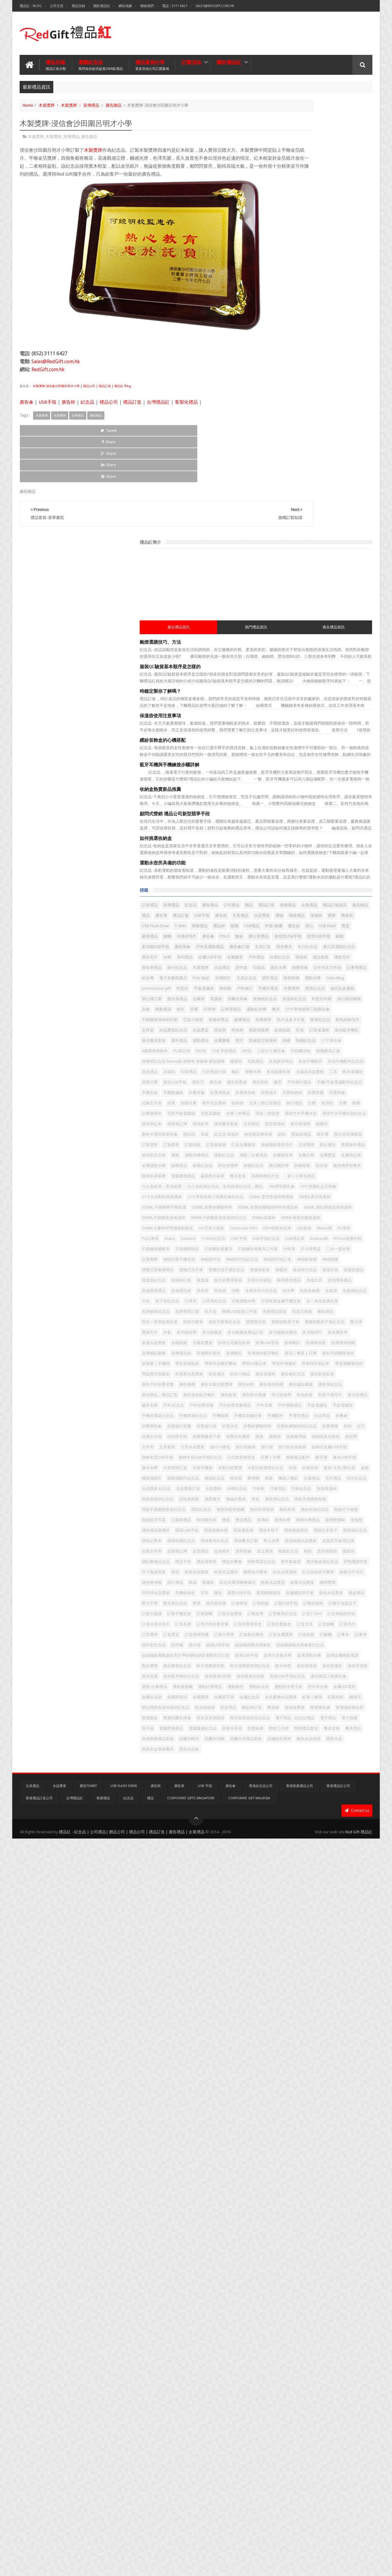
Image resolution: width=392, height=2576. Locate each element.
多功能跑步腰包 (324, 1480)
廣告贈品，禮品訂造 (316, 1616)
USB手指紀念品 (354, 1251)
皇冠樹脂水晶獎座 (335, 1991)
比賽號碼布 (292, 952)
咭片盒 (275, 1428)
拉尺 (286, 1720)
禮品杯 (313, 514)
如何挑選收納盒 (282, 395)
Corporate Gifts (313, 1230)
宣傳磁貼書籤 (335, 1511)
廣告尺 (303, 879)
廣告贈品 (114, 102)
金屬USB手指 (280, 587)
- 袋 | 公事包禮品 (338, 1108)
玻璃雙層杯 (278, 1949)
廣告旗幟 (314, 1595)
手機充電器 (317, 660)
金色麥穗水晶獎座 (310, 2376)
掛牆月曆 (290, 931)
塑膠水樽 (319, 858)
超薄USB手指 (280, 2272)
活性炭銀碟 (316, 1876)
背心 (313, 525)
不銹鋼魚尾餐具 (345, 1272)
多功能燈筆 (313, 1470)
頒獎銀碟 (335, 2449)
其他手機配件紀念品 (286, 848)
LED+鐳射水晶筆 (347, 1230)
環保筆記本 (328, 973)
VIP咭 (319, 806)
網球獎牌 (277, 2105)
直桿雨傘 (319, 2012)
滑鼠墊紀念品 (319, 1886)
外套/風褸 (277, 525)
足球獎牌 (314, 1035)
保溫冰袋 (323, 1334)
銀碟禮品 (277, 1077)
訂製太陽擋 (278, 2157)
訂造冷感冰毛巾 (341, 2178)
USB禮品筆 (278, 1261)
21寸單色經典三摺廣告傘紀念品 (297, 1157)
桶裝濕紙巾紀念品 (310, 1824)
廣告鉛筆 (314, 1626)
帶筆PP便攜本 (348, 1553)
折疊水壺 (357, 1699)
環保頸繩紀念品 (308, 1980)
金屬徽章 (305, 587)
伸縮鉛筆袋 (278, 1313)
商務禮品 (294, 514)
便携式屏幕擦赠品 (331, 1313)
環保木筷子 (333, 1959)
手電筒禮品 (300, 1688)
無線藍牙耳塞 (280, 1928)
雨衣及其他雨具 (337, 2418)
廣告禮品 (337, 462)
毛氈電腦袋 (351, 952)
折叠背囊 (277, 910)
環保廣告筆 (308, 1959)
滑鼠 (298, 1886)
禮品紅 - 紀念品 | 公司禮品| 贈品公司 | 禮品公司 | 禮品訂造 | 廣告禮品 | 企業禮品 (132, 2566)
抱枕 (273, 1720)
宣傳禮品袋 (278, 1522)
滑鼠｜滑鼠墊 (310, 962)
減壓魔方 (339, 1876)
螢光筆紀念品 (353, 2126)
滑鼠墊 (347, 754)
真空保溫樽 (278, 994)
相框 (298, 2022)
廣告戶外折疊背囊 (284, 1595)
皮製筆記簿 (341, 2001)
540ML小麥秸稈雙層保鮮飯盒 (339, 1220)
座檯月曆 (349, 869)
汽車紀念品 (300, 1866)
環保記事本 (278, 1980)
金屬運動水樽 (349, 1067)
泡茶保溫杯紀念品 (284, 1876)
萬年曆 (300, 1014)
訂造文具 (306, 2199)
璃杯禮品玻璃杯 (325, 1949)
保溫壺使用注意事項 (287, 273)
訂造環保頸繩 (323, 2210)
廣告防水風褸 (339, 1626)
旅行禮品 (314, 941)
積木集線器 (337, 2043)
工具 (306, 869)
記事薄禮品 (296, 712)
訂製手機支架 (306, 2157)
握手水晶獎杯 (315, 931)
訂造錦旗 (335, 2220)
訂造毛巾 (349, 2199)
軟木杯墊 (355, 2293)
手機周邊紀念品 (282, 1678)
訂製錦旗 (298, 1025)
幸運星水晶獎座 (282, 1574)
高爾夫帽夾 (316, 2470)
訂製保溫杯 (307, 2147)
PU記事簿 (336, 1240)
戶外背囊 (314, 1657)
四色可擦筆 (278, 1449)
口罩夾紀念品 (280, 1407)
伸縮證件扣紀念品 (310, 1303)
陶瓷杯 (327, 504)
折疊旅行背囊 (306, 1699)
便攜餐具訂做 (306, 816)
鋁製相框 (277, 2387)
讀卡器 (356, 2230)
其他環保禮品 (331, 1365)
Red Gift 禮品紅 (358, 2566)
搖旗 (335, 1730)
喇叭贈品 (302, 1438)
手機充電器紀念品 (335, 1668)
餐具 (341, 712)
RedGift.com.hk (48, 374)
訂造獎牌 (277, 2210)
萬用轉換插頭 (323, 2116)
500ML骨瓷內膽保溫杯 (288, 1220)
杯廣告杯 (290, 1814)
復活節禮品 (355, 1636)
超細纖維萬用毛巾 (284, 1035)
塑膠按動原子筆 (282, 1459)
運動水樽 (345, 639)
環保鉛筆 (277, 983)
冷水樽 (312, 1386)
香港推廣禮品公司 (299, 2523)
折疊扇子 (349, 910)
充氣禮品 (294, 837)
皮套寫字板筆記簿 (284, 2001)
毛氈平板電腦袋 (321, 952)
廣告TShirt (88, 2523)
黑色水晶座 (337, 2491)
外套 (294, 1470)
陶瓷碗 (347, 2397)
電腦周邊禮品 (341, 2439)
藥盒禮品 (306, 2126)
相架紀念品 (278, 2022)
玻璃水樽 (315, 1939)
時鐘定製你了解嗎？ (287, 248)
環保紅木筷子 (310, 1970)
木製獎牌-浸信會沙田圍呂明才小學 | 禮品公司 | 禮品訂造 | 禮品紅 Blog (81, 391)
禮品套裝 (294, 598)
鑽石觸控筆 (278, 1087)
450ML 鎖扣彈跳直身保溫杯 (293, 1199)
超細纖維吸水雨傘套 (315, 2241)
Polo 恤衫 (327, 629)
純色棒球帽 (278, 2085)
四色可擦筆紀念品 (310, 1449)
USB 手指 (326, 1251)
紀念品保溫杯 (280, 2074)
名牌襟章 (349, 733)
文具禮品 (315, 493)
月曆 (362, 941)
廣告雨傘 (323, 556)
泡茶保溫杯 (325, 1866)
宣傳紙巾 (350, 629)
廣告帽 (275, 660)
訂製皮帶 (306, 2168)
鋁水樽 (275, 629)
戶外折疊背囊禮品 (284, 1657)
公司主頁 (56, 6)
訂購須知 (191, 59)
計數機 (355, 2220)
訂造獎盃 (298, 2210)
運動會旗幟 (351, 2335)
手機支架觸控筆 (337, 1678)
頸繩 (341, 785)
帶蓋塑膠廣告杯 (316, 1563)
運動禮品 (357, 775)
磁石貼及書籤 (306, 671)
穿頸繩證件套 (318, 2053)
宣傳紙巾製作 (306, 1522)
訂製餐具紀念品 (333, 2168)
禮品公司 (109, 407)
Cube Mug (278, 650)
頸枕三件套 (278, 2460)
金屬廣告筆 (337, 1056)
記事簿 (292, 2230)
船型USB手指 (293, 2116)
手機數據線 (351, 900)
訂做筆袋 (315, 2137)
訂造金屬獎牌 (310, 2220)
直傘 (302, 702)
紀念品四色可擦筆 (314, 2074)
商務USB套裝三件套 (303, 1428)
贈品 (273, 473)
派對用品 (302, 639)
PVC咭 (274, 806)
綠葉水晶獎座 (351, 2095)
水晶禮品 (323, 608)
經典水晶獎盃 (322, 2095)
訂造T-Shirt (278, 2178)
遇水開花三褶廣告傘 (286, 2335)
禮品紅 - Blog (31, 6)
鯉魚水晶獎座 (347, 2481)
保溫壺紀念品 (280, 1345)
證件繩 (339, 2230)
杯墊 (273, 1814)
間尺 (294, 785)
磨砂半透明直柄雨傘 (329, 994)
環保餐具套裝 (302, 983)
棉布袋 (275, 1834)
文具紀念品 (278, 639)
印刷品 (360, 608)
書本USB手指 (297, 1793)
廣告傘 (26, 407)
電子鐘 (317, 2439)
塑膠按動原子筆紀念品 (322, 1459)
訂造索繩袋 (321, 1025)
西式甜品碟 (292, 2137)
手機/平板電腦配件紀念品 (291, 900)
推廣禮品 (311, 473)
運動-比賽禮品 (322, 2335)
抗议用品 (323, 1688)
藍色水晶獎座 (280, 2126)
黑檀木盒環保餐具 (306, 2491)
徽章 (294, 889)
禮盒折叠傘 (278, 2043)
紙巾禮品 (302, 2085)
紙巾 (337, 702)
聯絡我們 (147, 6)
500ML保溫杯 (341, 1209)
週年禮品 (335, 775)
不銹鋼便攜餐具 (282, 1272)
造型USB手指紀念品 (319, 2324)
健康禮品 (327, 733)
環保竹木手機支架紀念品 (290, 973)
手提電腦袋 (304, 1668)
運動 (331, 1046)
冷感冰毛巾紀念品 (284, 1386)
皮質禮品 (277, 2012)
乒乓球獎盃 (341, 1282)
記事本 (275, 2230)
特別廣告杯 (333, 1928)
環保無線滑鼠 (280, 1970)
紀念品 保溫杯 (294, 1004)
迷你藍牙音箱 (310, 1046)
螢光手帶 (327, 2126)
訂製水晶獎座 (280, 2168)
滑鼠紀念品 (278, 1907)
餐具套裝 (331, 2460)
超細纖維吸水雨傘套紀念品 (292, 2251)
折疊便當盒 (300, 910)
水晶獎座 (336, 493)
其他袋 (317, 1376)
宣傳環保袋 (278, 1511)
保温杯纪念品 (298, 1334)
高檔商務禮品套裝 (284, 2470)
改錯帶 (333, 1741)
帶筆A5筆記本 (318, 1553)
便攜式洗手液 (280, 1324)
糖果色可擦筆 (353, 2064)
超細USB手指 (280, 2241)
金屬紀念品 (278, 2376)
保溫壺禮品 (347, 1334)
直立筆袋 (341, 2012)
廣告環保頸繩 (302, 1605)
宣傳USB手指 (317, 1501)
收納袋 (339, 931)
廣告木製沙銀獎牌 (343, 1595)
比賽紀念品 (350, 587)
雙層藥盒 (277, 2418)
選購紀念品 (100, 61)
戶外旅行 (294, 660)
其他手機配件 (349, 837)
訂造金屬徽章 (349, 1025)
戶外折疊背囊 (328, 1647)
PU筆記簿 (359, 796)
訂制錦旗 (337, 2137)
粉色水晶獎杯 (323, 2064)
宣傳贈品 (331, 1522)
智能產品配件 (339, 1782)
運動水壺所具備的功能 (289, 420)
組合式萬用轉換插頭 (286, 2095)
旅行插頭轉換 (280, 702)
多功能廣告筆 (345, 858)
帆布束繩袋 (325, 869)
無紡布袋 (277, 1918)
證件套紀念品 (315, 2230)
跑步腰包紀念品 (341, 2283)
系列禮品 (349, 577)
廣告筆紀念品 (280, 1616)
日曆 (331, 941)
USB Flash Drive (352, 504)
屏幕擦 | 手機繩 (320, 1543)
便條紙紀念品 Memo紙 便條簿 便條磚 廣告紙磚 (310, 827)
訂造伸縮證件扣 (308, 2178)
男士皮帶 (306, 1991)
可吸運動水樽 (310, 1407)
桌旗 (345, 1814)
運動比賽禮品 (280, 2345)
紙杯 (350, 1004)
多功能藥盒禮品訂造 (286, 1480)
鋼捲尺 (296, 2387)
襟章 (273, 2137)
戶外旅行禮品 (315, 889)
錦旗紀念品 (351, 1077)
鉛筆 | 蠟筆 (341, 2376)
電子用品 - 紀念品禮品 (333, 2428)
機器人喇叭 (327, 1834)
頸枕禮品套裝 (306, 2460)
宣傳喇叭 (343, 1501)
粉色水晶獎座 (294, 2064)
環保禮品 (277, 504)
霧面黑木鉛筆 (339, 1098)
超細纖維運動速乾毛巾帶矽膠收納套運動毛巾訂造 (312, 2262)
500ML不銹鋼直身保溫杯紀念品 (296, 1209)
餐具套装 (277, 1108)
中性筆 (320, 1282)
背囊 (350, 702)
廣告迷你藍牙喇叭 (284, 1626)
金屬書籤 (277, 785)
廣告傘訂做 (278, 566)
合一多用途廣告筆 (284, 1418)
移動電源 (319, 702)
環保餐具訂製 (280, 1991)
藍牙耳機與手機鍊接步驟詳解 (296, 322)
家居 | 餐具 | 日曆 (322, 1532)
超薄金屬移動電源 (284, 2283)
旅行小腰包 (329, 1751)
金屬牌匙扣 (304, 2366)
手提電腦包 (278, 1668)
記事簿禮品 (355, 618)
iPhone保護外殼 (331, 1261)
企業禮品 (333, 473)
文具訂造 (302, 566)
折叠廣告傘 (278, 1699)
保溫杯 (296, 504)
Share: (355, 1240)
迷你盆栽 (353, 2303)
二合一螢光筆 (280, 1292)
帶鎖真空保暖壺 (349, 1563)
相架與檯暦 (296, 764)
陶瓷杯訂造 (325, 2397)
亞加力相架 (278, 733)
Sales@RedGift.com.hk (214, 6)
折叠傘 (343, 1688)
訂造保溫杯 (356, 764)
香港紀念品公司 (261, 2523)
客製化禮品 (186, 407)
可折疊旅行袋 (280, 858)
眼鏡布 (339, 2022)
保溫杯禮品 (304, 733)
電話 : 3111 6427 (174, 6)
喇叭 (302, 858)
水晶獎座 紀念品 (329, 1845)
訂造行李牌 (351, 2210)
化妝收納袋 (333, 1386)
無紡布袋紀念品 (304, 1918)
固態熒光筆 (341, 1449)
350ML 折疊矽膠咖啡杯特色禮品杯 (299, 1188)
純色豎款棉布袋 (326, 1004)
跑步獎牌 (314, 2283)
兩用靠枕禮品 (343, 1355)
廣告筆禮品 (339, 598)
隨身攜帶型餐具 (347, 1087)
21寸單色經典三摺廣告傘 (291, 723)
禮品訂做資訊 (280, 483)
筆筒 (273, 2064)
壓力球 (353, 1459)
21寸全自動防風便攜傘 (289, 1147)
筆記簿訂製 (333, 671)
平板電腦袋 (354, 650)
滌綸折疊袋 (278, 1886)
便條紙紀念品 (280, 691)
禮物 (354, 493)
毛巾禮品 (277, 1845)
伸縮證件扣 (278, 1303)
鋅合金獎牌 (325, 1077)
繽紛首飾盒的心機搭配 (289, 297)
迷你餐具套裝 (310, 775)
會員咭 (347, 941)
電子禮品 (277, 2439)
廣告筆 (339, 483)
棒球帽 (292, 1834)
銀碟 (329, 514)
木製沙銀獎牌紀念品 (341, 1803)
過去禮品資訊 (355, 184)
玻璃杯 (296, 1939)
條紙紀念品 (341, 1824)
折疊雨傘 (323, 921)
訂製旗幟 (331, 2157)
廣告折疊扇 (342, 879)
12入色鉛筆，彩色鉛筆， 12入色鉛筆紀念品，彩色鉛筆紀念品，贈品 (318, 1123)
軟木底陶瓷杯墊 (282, 2293)
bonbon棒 (302, 1261)
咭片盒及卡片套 (282, 743)
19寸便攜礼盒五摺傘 (318, 1136)
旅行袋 (275, 1761)
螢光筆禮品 (278, 681)
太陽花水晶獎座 (282, 869)
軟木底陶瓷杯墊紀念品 (322, 2293)
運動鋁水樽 (321, 712)
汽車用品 (277, 1866)
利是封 (333, 650)
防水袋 (321, 1087)
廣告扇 (321, 879)
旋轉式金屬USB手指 (337, 1761)
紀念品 (87, 407)
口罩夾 (347, 1397)
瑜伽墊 (300, 1949)
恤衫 (273, 545)
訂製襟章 (277, 1025)
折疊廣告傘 (325, 910)
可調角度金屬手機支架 (347, 1407)
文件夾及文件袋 (325, 618)
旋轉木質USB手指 (284, 1772)
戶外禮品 (327, 587)
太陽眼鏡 (331, 1490)
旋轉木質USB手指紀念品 (327, 1772)
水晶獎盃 (327, 754)
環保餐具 (323, 566)
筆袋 (273, 1004)
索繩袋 (335, 2085)
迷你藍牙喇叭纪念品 (286, 2314)
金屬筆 (300, 681)
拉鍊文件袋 (347, 921)
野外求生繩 (312, 2355)
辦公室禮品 (292, 545)
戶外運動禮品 (339, 1657)
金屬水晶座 (278, 2366)
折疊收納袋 (278, 921)
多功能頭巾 (353, 1480)
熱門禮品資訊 (319, 184)
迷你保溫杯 (304, 2303)
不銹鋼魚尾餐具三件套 (288, 1282)
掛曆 (273, 931)
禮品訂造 (132, 407)
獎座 (353, 1928)
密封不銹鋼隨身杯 (284, 1543)
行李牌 (275, 712)
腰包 (273, 2116)
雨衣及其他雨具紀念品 (288, 2428)
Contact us (357, 2548)
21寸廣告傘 (304, 796)
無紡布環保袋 (339, 1907)
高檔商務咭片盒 (304, 1108)
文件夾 (351, 1741)
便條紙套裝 (349, 1324)
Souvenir (276, 1251)
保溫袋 (329, 1345)
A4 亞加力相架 (281, 1230)
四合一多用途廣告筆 (333, 1438)
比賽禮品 (350, 1834)
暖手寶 (275, 1793)
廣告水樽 (277, 618)
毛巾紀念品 (300, 1845)
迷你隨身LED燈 (323, 2314)
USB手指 (47, 407)
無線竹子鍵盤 (335, 1918)
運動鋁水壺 (329, 2345)
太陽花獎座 (355, 1490)
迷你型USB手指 (321, 545)
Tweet (42, 435)
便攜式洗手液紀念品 (316, 1324)
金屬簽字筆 (351, 2366)
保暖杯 (275, 1334)
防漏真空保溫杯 (317, 785)
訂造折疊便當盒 (341, 2189)
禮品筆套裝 (333, 2032)
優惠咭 (275, 837)
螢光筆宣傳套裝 (325, 1014)
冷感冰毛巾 (313, 535)
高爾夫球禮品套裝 (284, 2481)
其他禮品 (318, 848)
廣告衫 (297, 525)
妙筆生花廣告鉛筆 (284, 1501)
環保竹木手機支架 (343, 962)
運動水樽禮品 (353, 1046)
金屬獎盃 (298, 1067)
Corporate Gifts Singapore (191, 2536)
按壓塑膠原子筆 (282, 1730)
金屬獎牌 (327, 2366)
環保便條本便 (280, 1959)
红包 (337, 764)
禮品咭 (359, 994)
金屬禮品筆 (321, 1067)
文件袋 (275, 754)
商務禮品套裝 (339, 1428)
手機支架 (327, 900)
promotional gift (306, 650)
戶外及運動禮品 (350, 556)
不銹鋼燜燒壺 (314, 1272)
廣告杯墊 (277, 1605)
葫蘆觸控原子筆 (354, 2116)
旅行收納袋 (355, 1751)
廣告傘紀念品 (306, 1584)
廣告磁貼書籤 (331, 1605)
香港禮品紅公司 (338, 2523)
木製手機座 (278, 1803)
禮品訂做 (358, 483)
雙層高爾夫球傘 (304, 2418)
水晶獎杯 (306, 1855)
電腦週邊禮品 (310, 1098)
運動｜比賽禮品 (308, 1056)
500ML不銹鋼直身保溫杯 (344, 1199)
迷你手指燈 (329, 2303)
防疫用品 (302, 2397)
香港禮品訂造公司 (39, 2536)
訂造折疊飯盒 (280, 2199)
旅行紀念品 (278, 608)
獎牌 (311, 504)
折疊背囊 (302, 921)
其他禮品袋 (278, 1376)
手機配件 (277, 1688)
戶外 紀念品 (300, 1647)
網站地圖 (125, 6)
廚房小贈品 (333, 1574)
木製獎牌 (69, 102)
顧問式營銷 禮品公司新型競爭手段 (301, 371)
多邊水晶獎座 (306, 1490)
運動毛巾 (315, 598)
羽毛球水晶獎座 (304, 2105)
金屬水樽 (277, 1067)
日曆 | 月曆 (312, 1782)
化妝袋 (355, 1386)
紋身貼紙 (319, 764)
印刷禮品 (357, 848)
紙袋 (319, 2085)
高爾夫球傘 (339, 681)
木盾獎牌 (47, 102)
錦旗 (273, 556)
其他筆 (300, 1376)
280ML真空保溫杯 (334, 1167)
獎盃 (349, 525)
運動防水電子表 (282, 2355)
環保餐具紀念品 (341, 1980)
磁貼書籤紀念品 (282, 2032)
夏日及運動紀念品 (284, 577)
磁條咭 (300, 994)
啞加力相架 (278, 1438)
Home (28, 102)
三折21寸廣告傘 (344, 806)
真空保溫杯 (351, 983)
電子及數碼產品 (300, 629)
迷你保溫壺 (278, 2303)
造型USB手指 (352, 545)
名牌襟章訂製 (351, 1418)
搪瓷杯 (351, 1730)
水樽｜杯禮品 (280, 962)
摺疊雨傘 (298, 618)
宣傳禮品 (91, 102)
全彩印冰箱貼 (314, 1355)
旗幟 (294, 535)
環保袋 (275, 598)
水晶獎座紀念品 (300, 754)
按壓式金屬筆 (314, 1730)
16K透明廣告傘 (282, 1136)
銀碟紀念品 (300, 1077)
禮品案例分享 (152, 61)
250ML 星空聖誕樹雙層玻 (291, 1167)
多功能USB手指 (295, 556)
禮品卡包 (310, 2032)
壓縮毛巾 (277, 1470)
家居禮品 (277, 535)
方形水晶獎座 (302, 1751)
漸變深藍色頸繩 (308, 1907)
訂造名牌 (277, 2189)
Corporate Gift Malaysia (249, 2536)
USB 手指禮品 (297, 806)
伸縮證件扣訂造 (345, 1303)
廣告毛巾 (314, 577)
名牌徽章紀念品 (320, 1418)
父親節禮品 (308, 1928)
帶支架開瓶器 (351, 1543)
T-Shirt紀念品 (301, 1251)
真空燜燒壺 (317, 2022)
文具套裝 (277, 1751)
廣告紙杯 (277, 889)
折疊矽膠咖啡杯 (282, 1709)
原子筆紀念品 (323, 1397)
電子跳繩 (298, 2439)
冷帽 (333, 1376)
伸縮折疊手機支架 (335, 1292)
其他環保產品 (302, 1365)
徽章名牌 (277, 1647)
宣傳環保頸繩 (306, 1511)
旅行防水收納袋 (300, 1761)
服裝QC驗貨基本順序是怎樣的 (296, 224)
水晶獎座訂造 (280, 1855)
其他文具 (277, 1365)
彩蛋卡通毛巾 (327, 1636)
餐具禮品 (353, 2460)
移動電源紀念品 (308, 2043)
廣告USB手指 (280, 879)
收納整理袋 (278, 1741)
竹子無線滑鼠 (347, 2053)
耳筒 (353, 2105)
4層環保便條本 (333, 796)
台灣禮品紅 (158, 407)
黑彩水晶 (277, 2491)
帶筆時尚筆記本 (282, 1563)
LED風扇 (276, 1240)
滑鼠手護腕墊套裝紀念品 (328, 1897)
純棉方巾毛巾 (347, 2074)
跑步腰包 (335, 1035)
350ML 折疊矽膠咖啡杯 (338, 1178)
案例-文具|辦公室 (319, 1814)
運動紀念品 (278, 1056)
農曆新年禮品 (280, 1046)
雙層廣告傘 (304, 2408)
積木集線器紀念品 (284, 2053)
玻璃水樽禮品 (341, 1939)
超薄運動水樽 (343, 2272)
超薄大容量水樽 (311, 2272)
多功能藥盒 (339, 1470)
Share (89, 435)
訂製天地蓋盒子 (337, 2147)
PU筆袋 (315, 1240)
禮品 (323, 483)
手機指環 (310, 1678)
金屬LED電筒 (338, 2355)
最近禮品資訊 (284, 184)
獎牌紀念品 (278, 671)
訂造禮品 (277, 462)
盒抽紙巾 (298, 2012)
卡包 (302, 1397)
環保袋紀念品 (339, 1970)
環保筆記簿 (353, 973)
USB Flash (331, 525)
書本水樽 (323, 1793)
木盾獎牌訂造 (348, 1793)
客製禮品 (103, 2536)
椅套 (307, 1834)
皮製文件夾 (316, 2001)
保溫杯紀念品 (310, 691)
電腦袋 (317, 681)
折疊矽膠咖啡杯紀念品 (322, 1709)
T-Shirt (274, 514)
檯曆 (273, 952)
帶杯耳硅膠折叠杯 (284, 1553)
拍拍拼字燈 (331, 1720)
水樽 (331, 577)
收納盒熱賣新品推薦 (287, 346)
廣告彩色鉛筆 (335, 1584)
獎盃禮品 (277, 1939)
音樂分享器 (312, 2449)
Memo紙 (296, 1240)
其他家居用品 (319, 837)
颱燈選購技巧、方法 (287, 199)
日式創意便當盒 (282, 1782)
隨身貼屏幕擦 (280, 1098)
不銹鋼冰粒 (278, 816)
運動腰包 (306, 2345)
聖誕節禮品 (278, 1014)
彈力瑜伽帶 (278, 1636)
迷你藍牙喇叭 (280, 775)
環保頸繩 (323, 639)
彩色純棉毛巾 (339, 743)
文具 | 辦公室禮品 (284, 941)
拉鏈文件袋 (305, 1720)
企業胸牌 (306, 1292)
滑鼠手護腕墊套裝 (284, 1897)
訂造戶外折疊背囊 (306, 2189)
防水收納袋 (278, 2397)
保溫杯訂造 (308, 1345)
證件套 (343, 608)
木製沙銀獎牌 (306, 1803)
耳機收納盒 (333, 2105)
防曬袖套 (302, 1087)
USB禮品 (345, 514)
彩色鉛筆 (302, 1636)
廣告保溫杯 (278, 1584)
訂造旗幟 (327, 2199)
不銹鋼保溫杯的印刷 (336, 723)
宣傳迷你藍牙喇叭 (284, 1532)
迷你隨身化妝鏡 (282, 2324)
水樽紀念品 (329, 1855)
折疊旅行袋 (333, 1699)
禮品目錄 (78, 6)
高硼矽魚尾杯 (318, 2481)
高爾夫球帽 (341, 2470)
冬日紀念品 (347, 566)
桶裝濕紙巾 (278, 1824)
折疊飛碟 (355, 1709)
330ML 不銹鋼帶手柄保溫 (291, 1178)
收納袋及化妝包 (308, 1741)
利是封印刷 (337, 691)
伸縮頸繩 (302, 1313)
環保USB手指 (356, 1949)
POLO (351, 535)
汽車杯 (351, 1855)
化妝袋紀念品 (280, 1397)
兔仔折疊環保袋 (282, 1355)
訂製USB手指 (280, 2147)
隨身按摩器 (278, 2408)
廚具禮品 (310, 1574)
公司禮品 (358, 462)
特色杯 (275, 764)
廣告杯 (68, 407)
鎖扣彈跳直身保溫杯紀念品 (331, 2387)
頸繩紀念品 (278, 796)
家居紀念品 (312, 743)
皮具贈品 (327, 983)
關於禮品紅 (101, 6)
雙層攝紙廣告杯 (333, 2408)
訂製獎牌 (353, 1014)
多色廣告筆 (278, 1490)
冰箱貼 (337, 848)
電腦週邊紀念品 (282, 2449)
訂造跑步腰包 (280, 2220)
